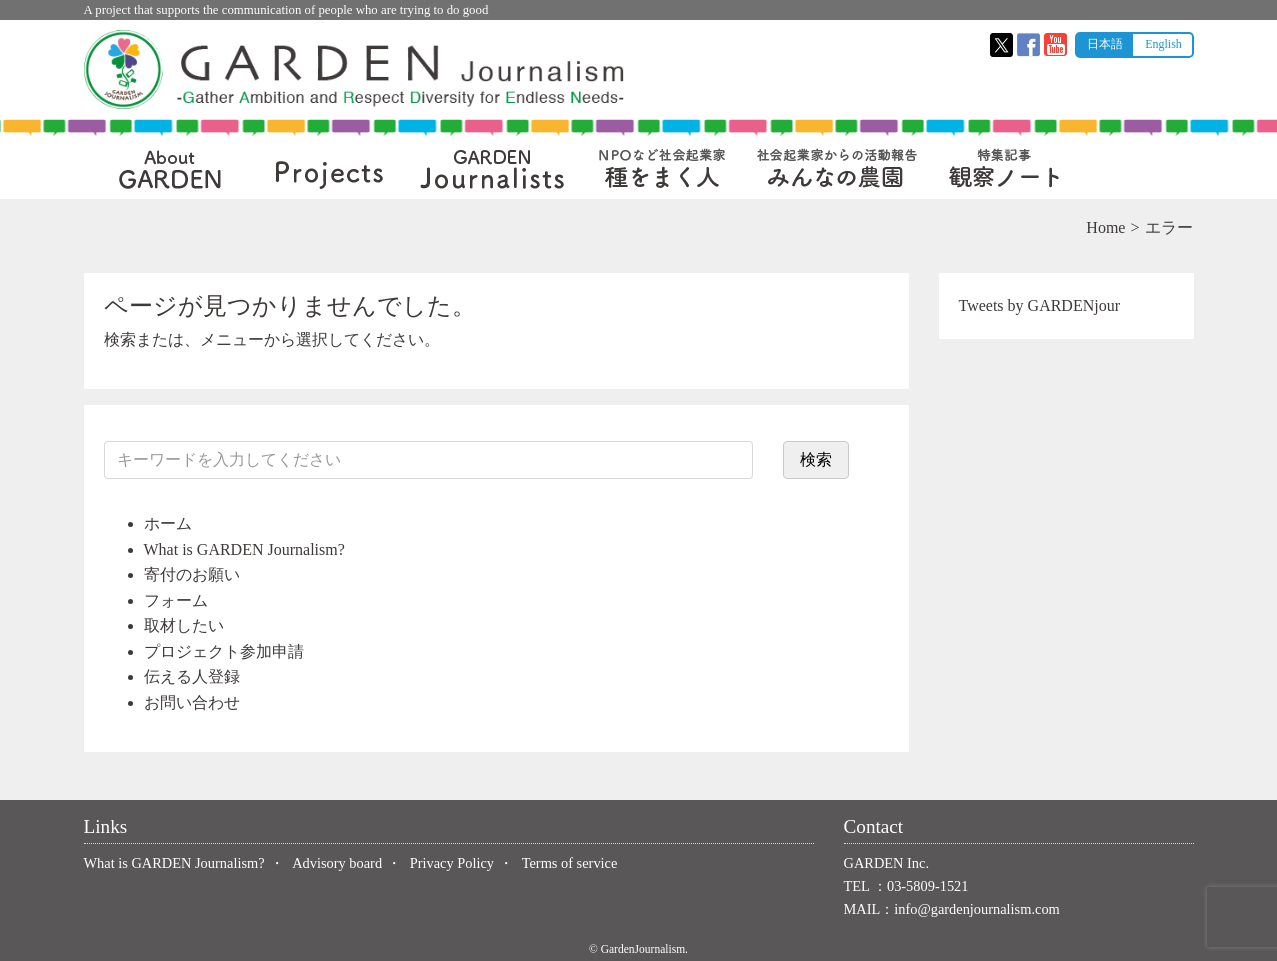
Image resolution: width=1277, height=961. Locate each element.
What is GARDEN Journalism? (244, 549)
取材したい (184, 625)
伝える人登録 (192, 676)
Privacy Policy (452, 863)
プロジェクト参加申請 (224, 651)
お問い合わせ (192, 702)
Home (1105, 227)
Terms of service (570, 863)
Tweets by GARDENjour (1040, 305)
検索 (816, 459)
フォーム (176, 600)
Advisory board (337, 863)
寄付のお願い (192, 574)
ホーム (168, 523)
